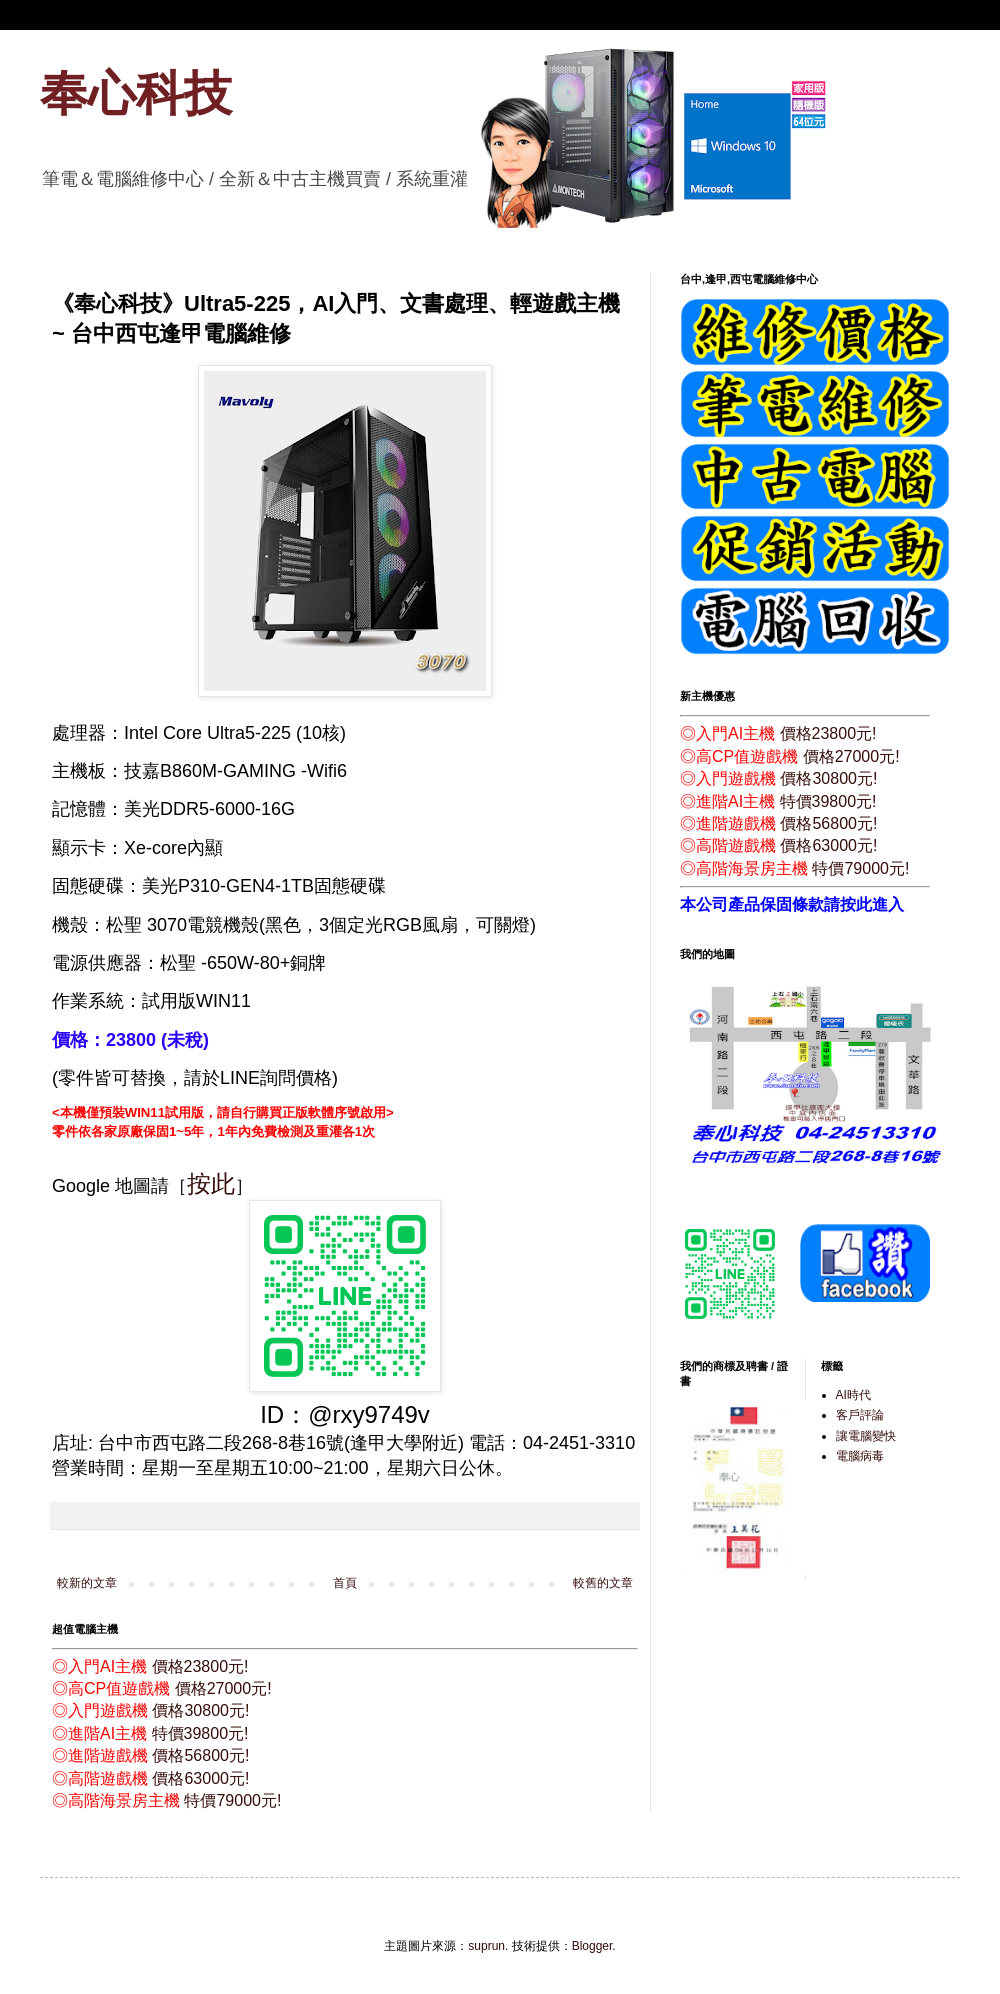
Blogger (592, 1946)
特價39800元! (200, 1733)
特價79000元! (232, 1800)
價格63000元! (200, 1778)
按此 (211, 1183)
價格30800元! (200, 1710)
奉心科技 (136, 93)
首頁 (345, 1583)
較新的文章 (87, 1583)
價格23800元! (200, 1666)
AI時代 (853, 1395)
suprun (486, 1946)
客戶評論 (860, 1415)
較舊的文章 (603, 1583)
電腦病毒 (860, 1456)
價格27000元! (223, 1688)
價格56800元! (200, 1755)
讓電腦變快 (866, 1436)
